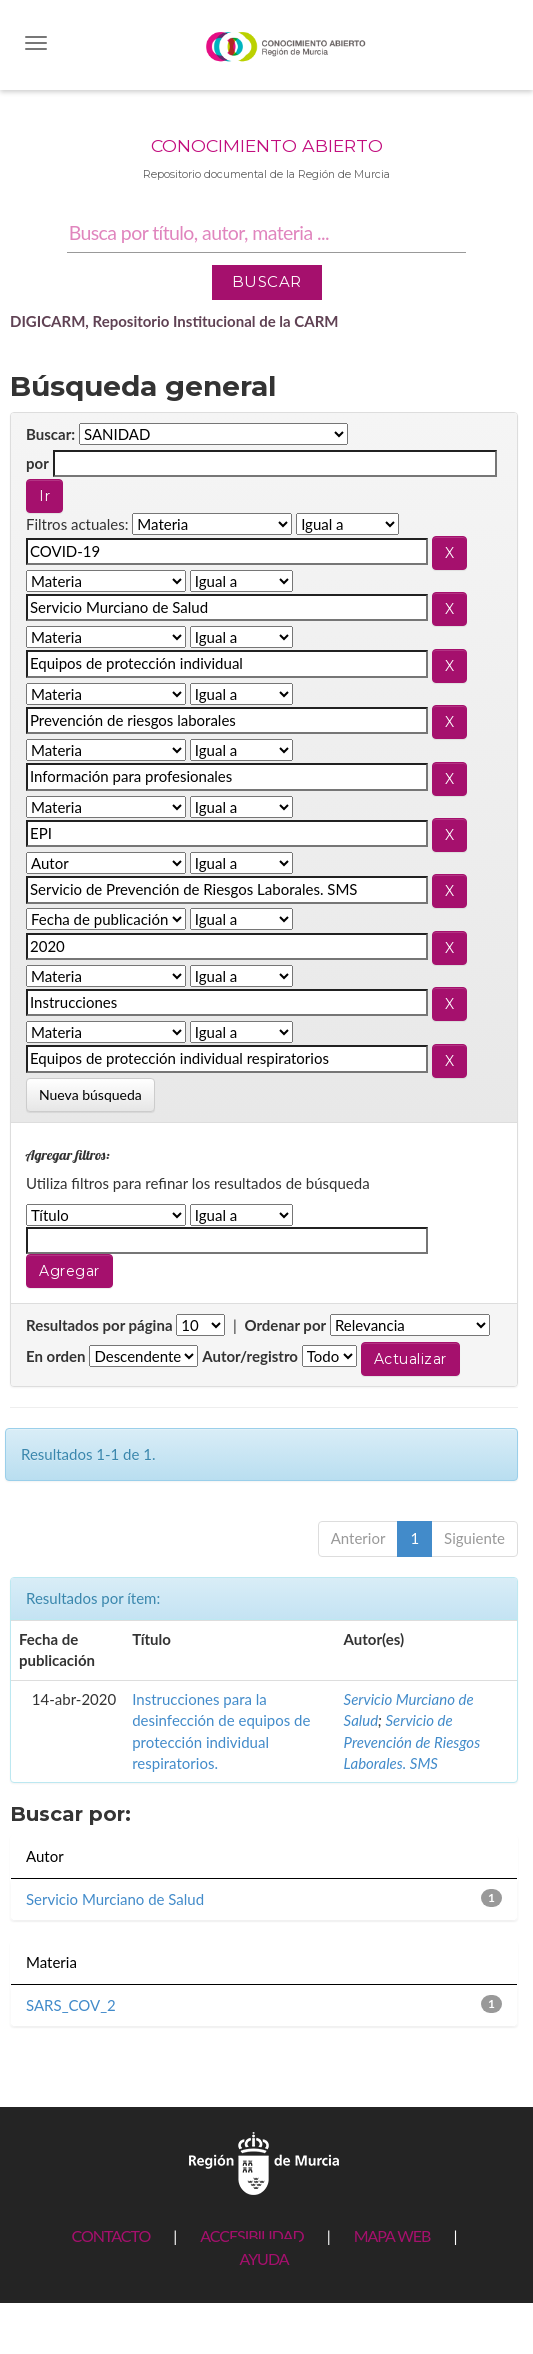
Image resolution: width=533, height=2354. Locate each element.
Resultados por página (99, 1325)
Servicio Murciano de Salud (115, 1899)
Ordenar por (285, 1325)
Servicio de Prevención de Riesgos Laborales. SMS (412, 1741)
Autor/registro (250, 1356)
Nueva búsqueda (90, 1094)
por (37, 463)
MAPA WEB (392, 2235)
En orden (56, 1356)
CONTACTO (110, 2235)
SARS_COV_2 (71, 2005)
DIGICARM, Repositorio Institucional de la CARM (174, 321)
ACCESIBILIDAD (251, 2235)
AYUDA (263, 2258)
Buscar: (50, 434)
